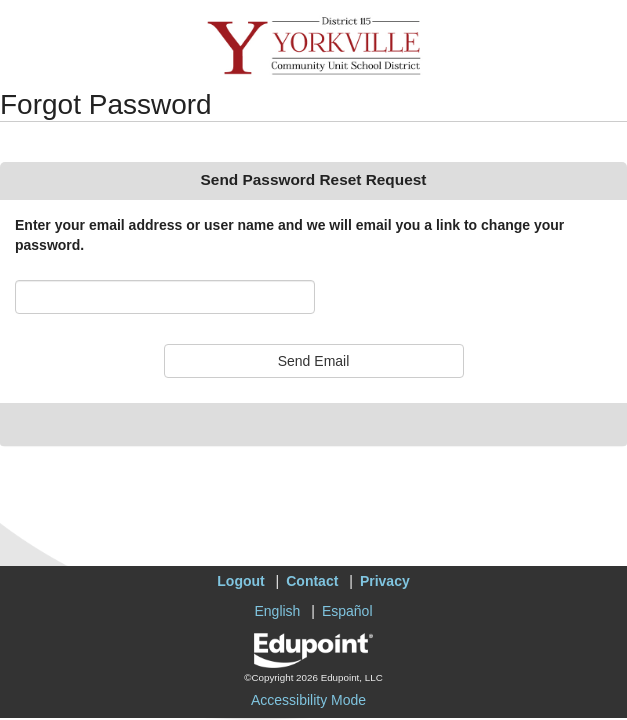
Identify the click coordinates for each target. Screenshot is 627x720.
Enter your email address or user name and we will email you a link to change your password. (289, 235)
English (277, 611)
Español (347, 611)
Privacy (385, 581)
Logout (240, 581)
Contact (312, 581)
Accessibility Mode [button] (308, 700)
